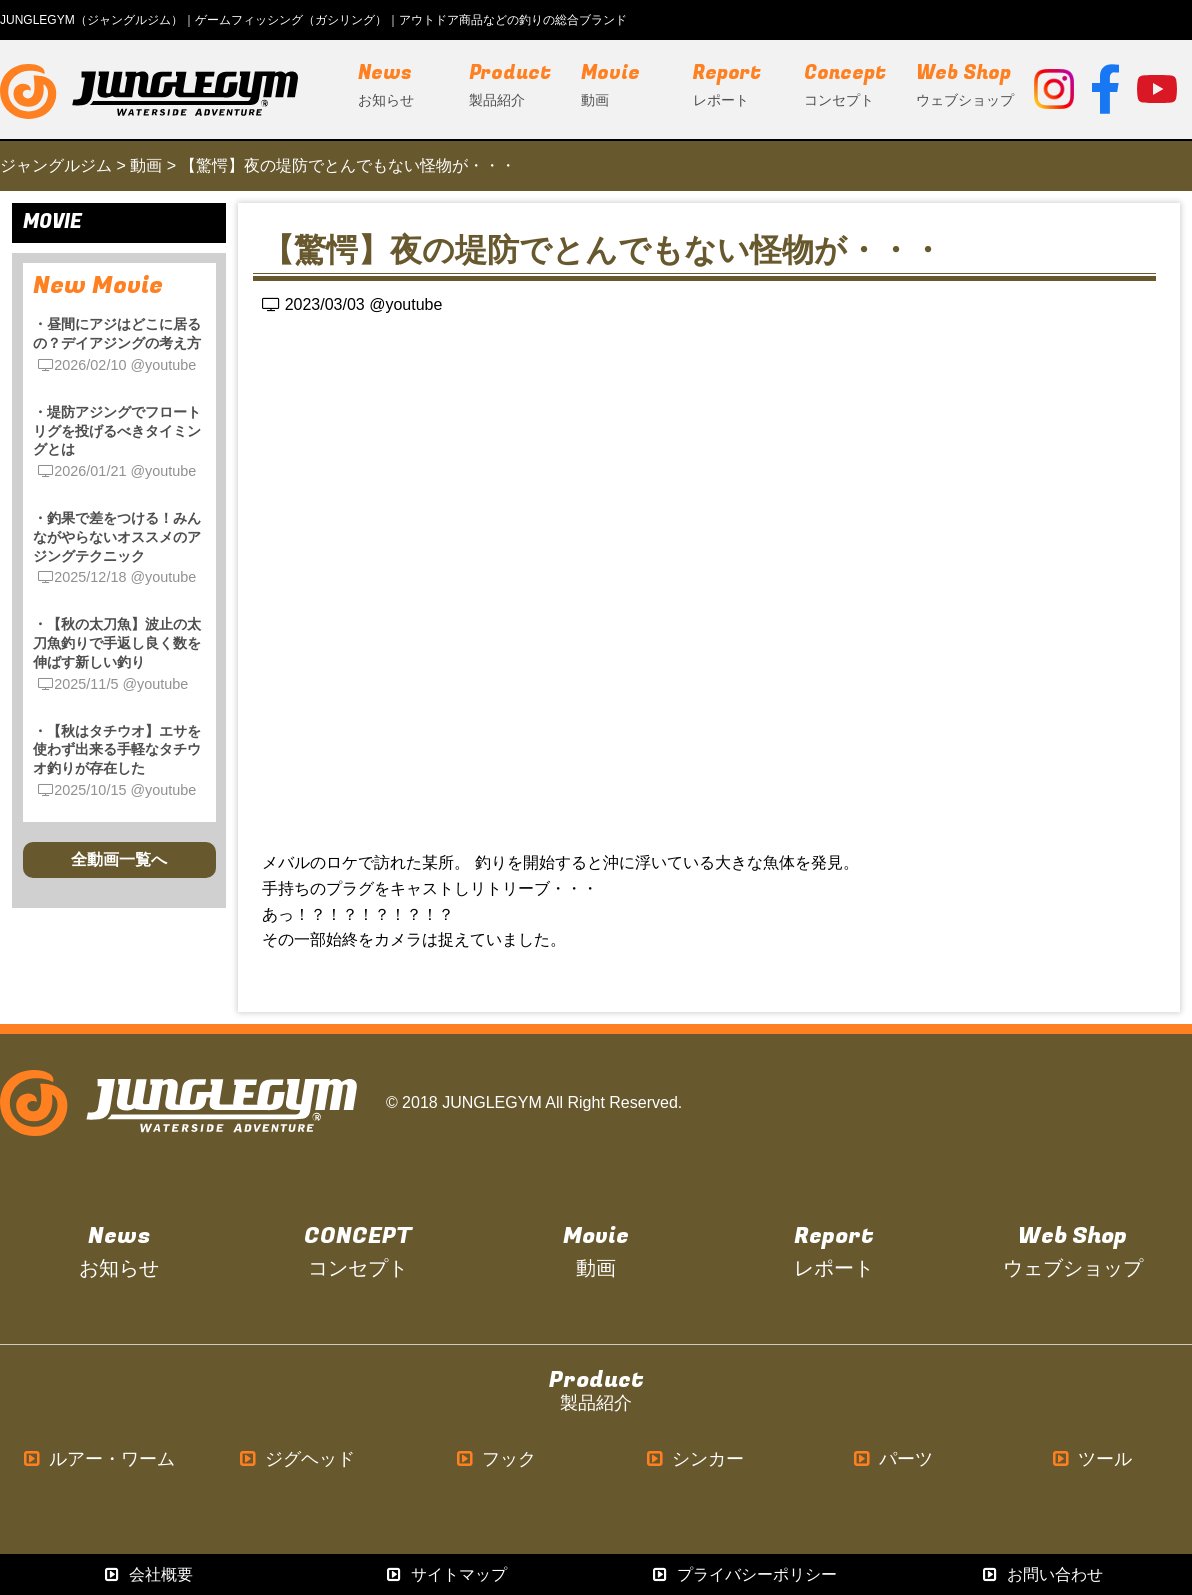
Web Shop (1073, 1252)
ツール (1092, 1459)
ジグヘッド (297, 1459)
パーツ (893, 1459)
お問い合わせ (1043, 1574)
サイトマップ (447, 1574)
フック (496, 1459)
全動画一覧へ (119, 859)
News (119, 1252)
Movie (596, 1252)
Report (834, 1252)
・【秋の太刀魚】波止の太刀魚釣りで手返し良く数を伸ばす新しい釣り (117, 642)
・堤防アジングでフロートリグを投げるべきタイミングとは (117, 430)
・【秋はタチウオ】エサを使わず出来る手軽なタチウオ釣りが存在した (117, 749)
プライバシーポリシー (745, 1574)
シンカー (695, 1459)
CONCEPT (358, 1252)
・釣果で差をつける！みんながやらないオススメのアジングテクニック (117, 536)
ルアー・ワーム (99, 1459)
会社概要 (149, 1574)
